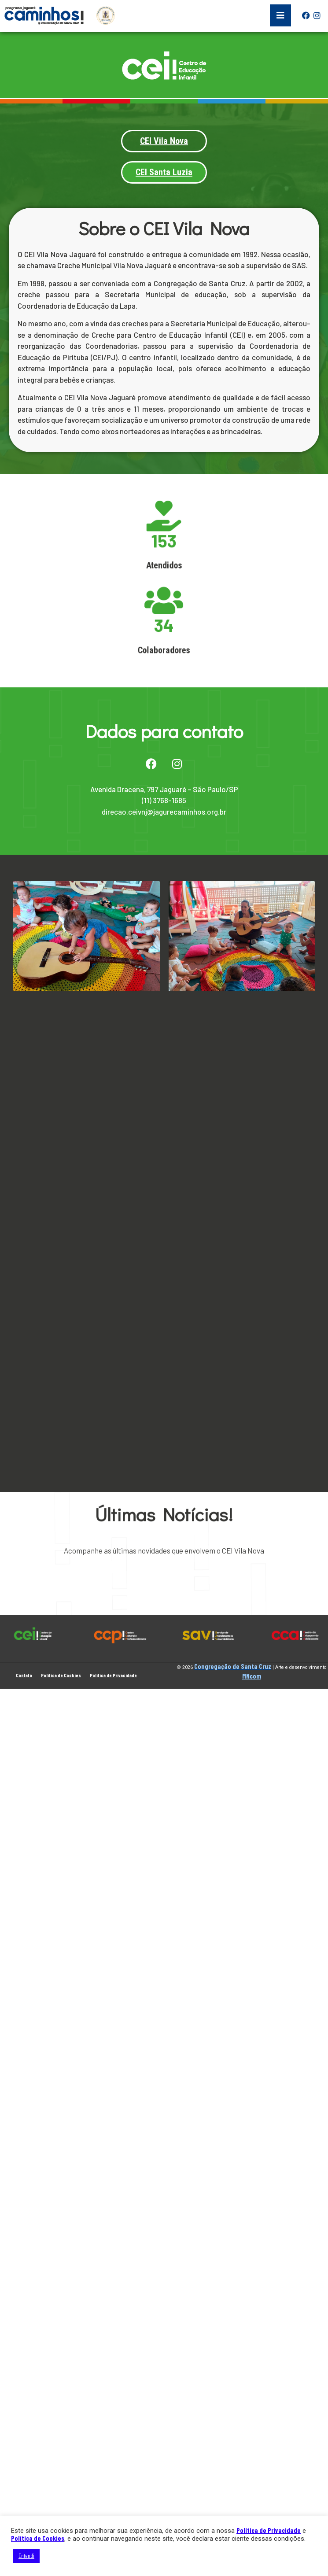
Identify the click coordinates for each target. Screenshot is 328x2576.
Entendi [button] (26, 2555)
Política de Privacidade (268, 2530)
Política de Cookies (37, 2538)
